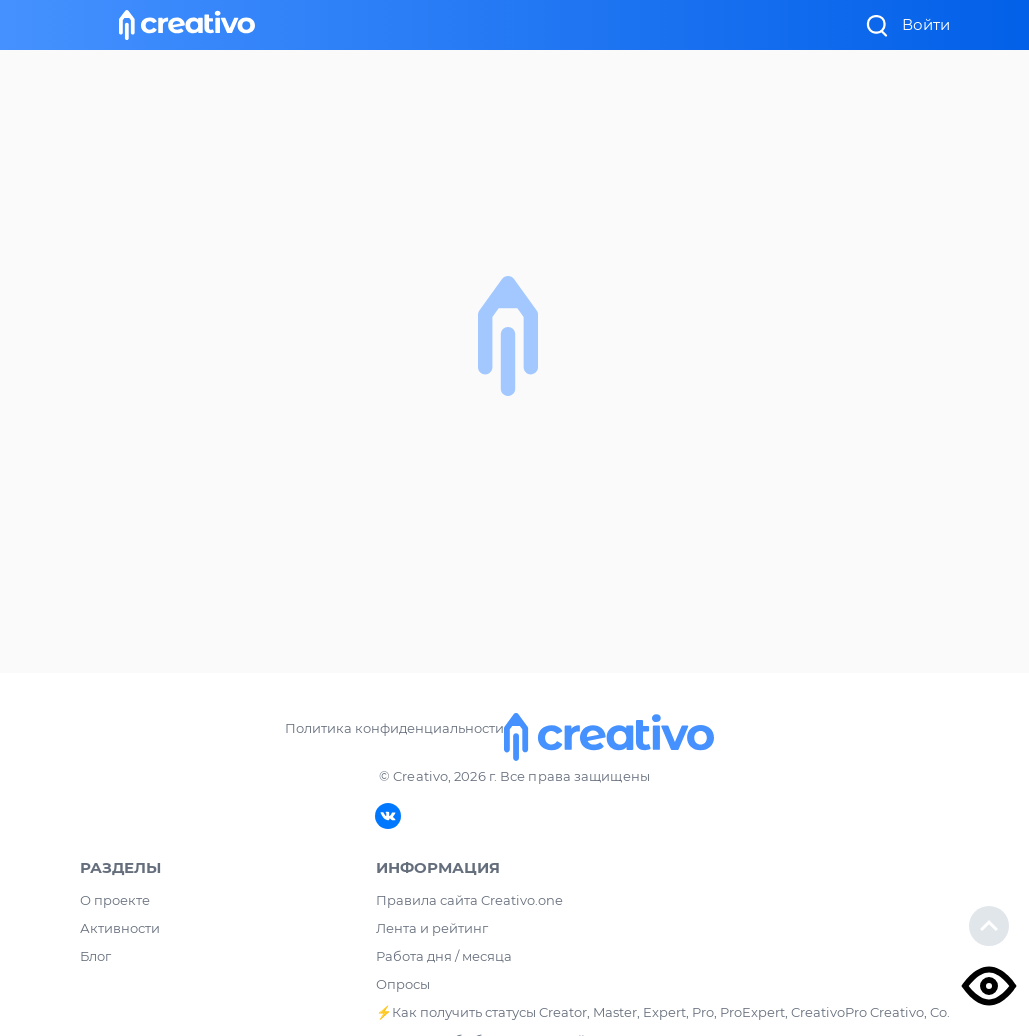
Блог (95, 956)
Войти (926, 24)
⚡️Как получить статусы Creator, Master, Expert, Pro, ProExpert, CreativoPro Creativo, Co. (663, 1012)
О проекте (115, 900)
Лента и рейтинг (432, 928)
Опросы (403, 984)
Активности (120, 928)
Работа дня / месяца (444, 956)
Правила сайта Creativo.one (469, 900)
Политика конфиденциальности (394, 728)
